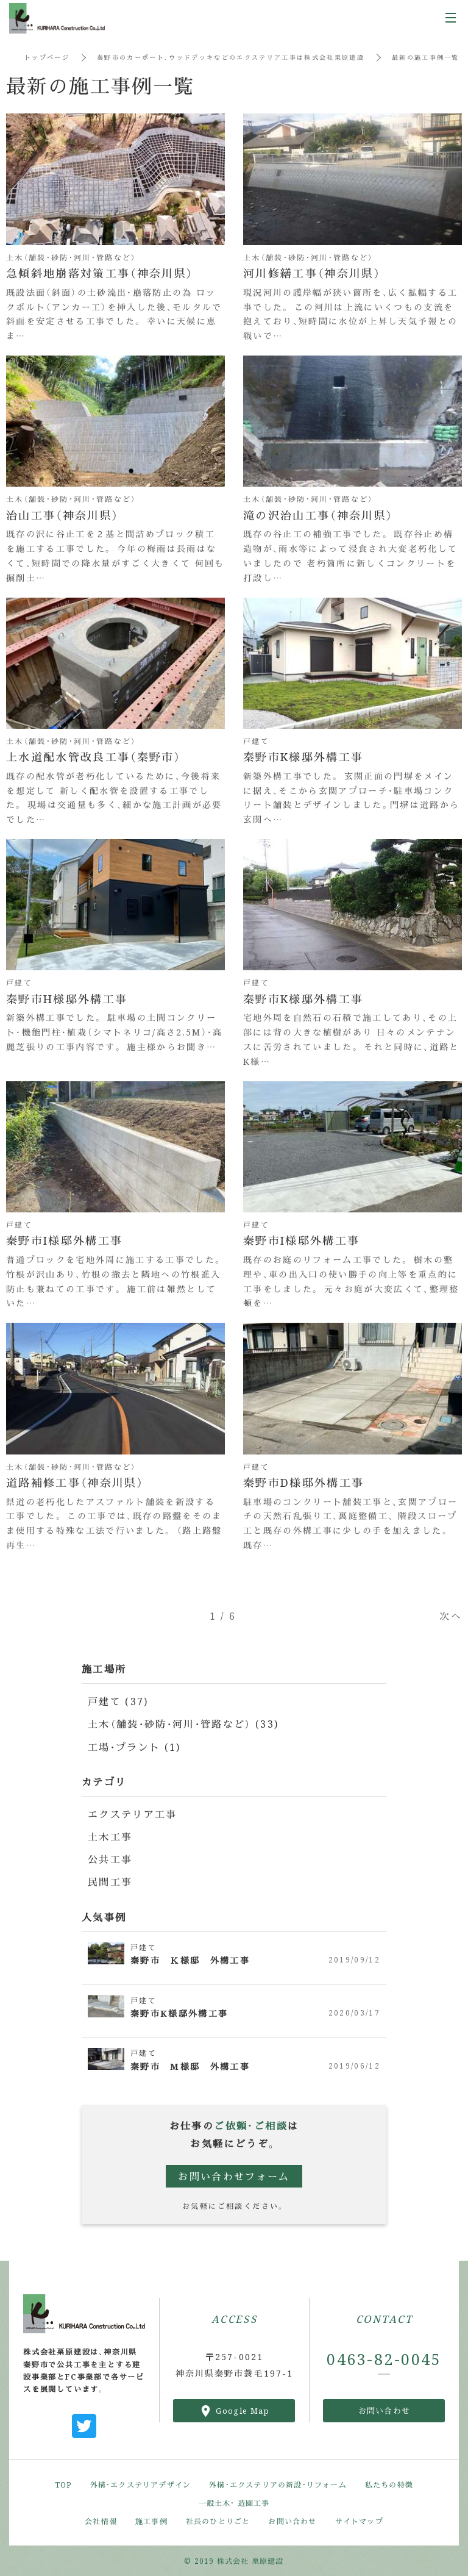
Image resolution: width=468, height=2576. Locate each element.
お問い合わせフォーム (234, 2176)
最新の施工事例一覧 (428, 57)
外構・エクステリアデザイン (140, 2484)
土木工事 (110, 1837)
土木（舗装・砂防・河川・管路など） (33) (185, 1724)
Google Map (242, 2410)
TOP (63, 2484)
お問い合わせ (384, 2410)
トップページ (46, 57)
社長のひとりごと (218, 2521)
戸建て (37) (118, 1701)
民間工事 (110, 1882)
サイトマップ (359, 2521)
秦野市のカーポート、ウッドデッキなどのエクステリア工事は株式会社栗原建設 (231, 57)
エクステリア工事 (132, 1814)
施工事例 (151, 2521)
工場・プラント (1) (135, 1747)
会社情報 (101, 2521)
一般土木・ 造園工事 (234, 2502)
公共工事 (110, 1859)
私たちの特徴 (389, 2484)
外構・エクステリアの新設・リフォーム (278, 2484)
